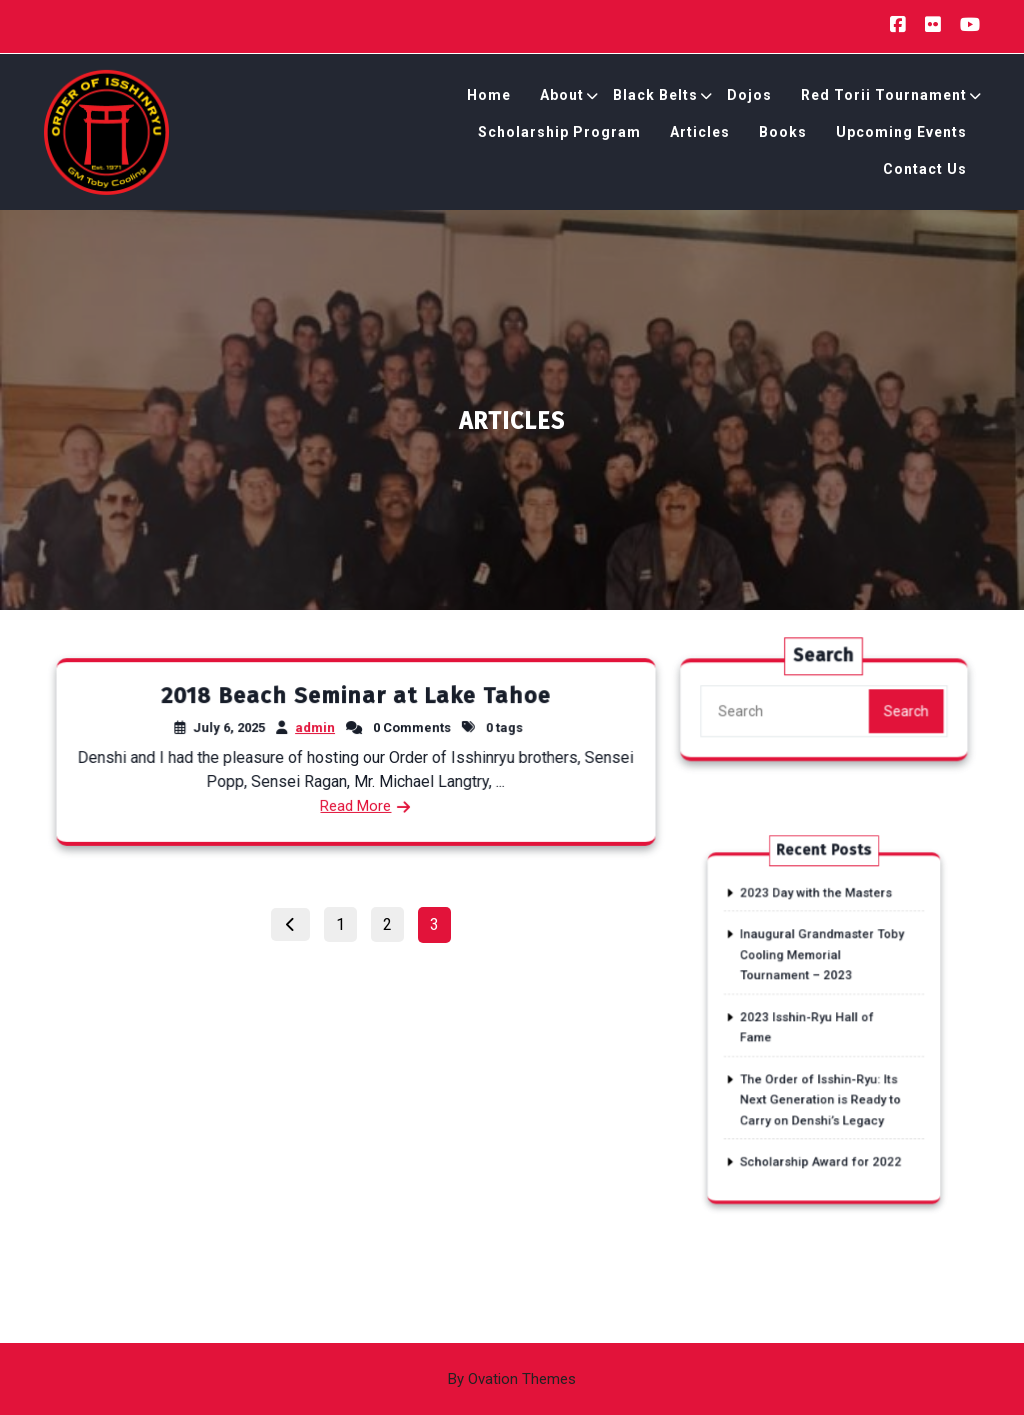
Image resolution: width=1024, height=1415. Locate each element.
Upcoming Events (901, 135)
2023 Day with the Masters (817, 917)
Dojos (749, 98)
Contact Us (925, 172)
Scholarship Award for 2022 (821, 1122)
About (562, 98)
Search (902, 714)
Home (489, 98)
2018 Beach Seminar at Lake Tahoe (356, 696)
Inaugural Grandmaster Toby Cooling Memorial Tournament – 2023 (822, 965)
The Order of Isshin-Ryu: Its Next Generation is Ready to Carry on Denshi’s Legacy (821, 1075)
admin (315, 727)
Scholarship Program (559, 135)
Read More (356, 804)
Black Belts (655, 98)
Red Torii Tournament (884, 98)
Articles (700, 135)
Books (783, 135)
